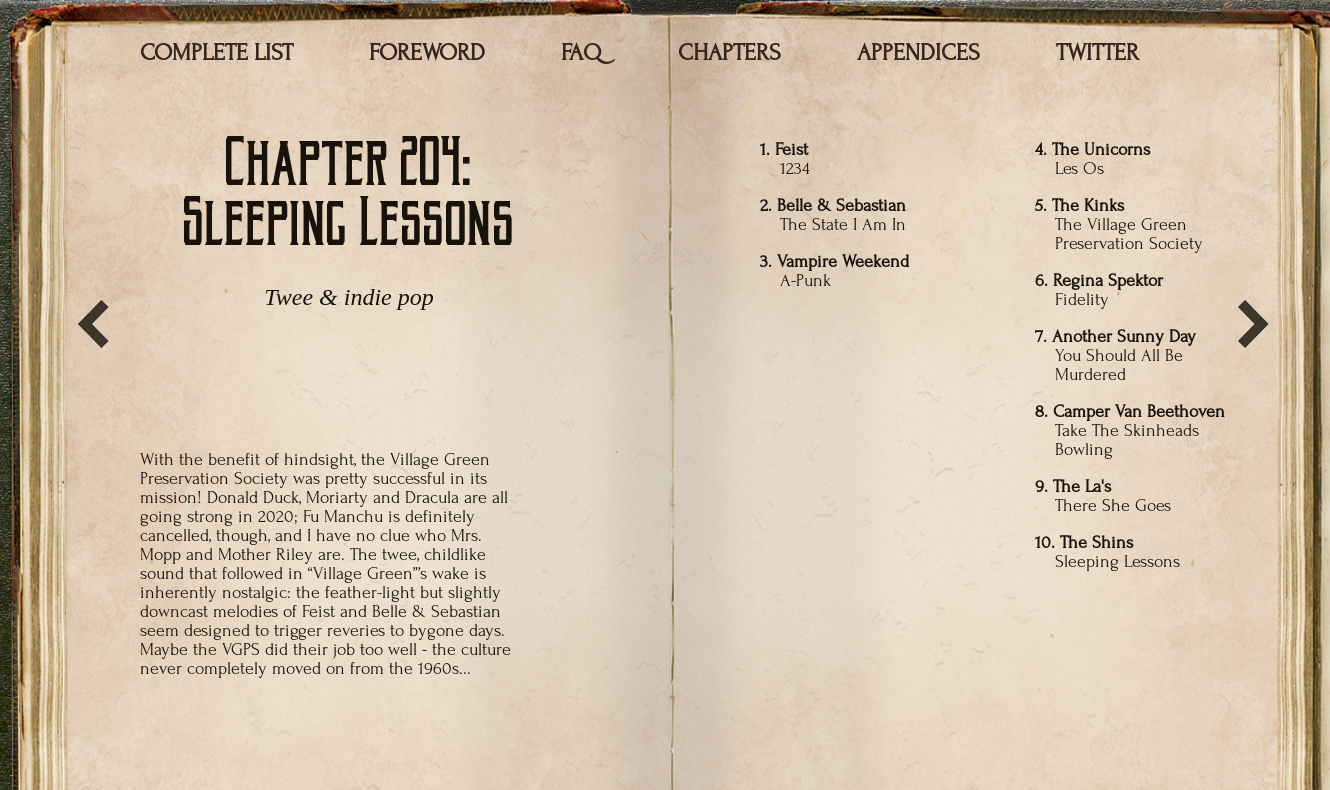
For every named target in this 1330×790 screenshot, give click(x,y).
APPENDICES (918, 52)
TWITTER (1097, 52)
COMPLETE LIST (216, 52)
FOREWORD (427, 52)
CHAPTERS (729, 52)
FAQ (581, 52)
